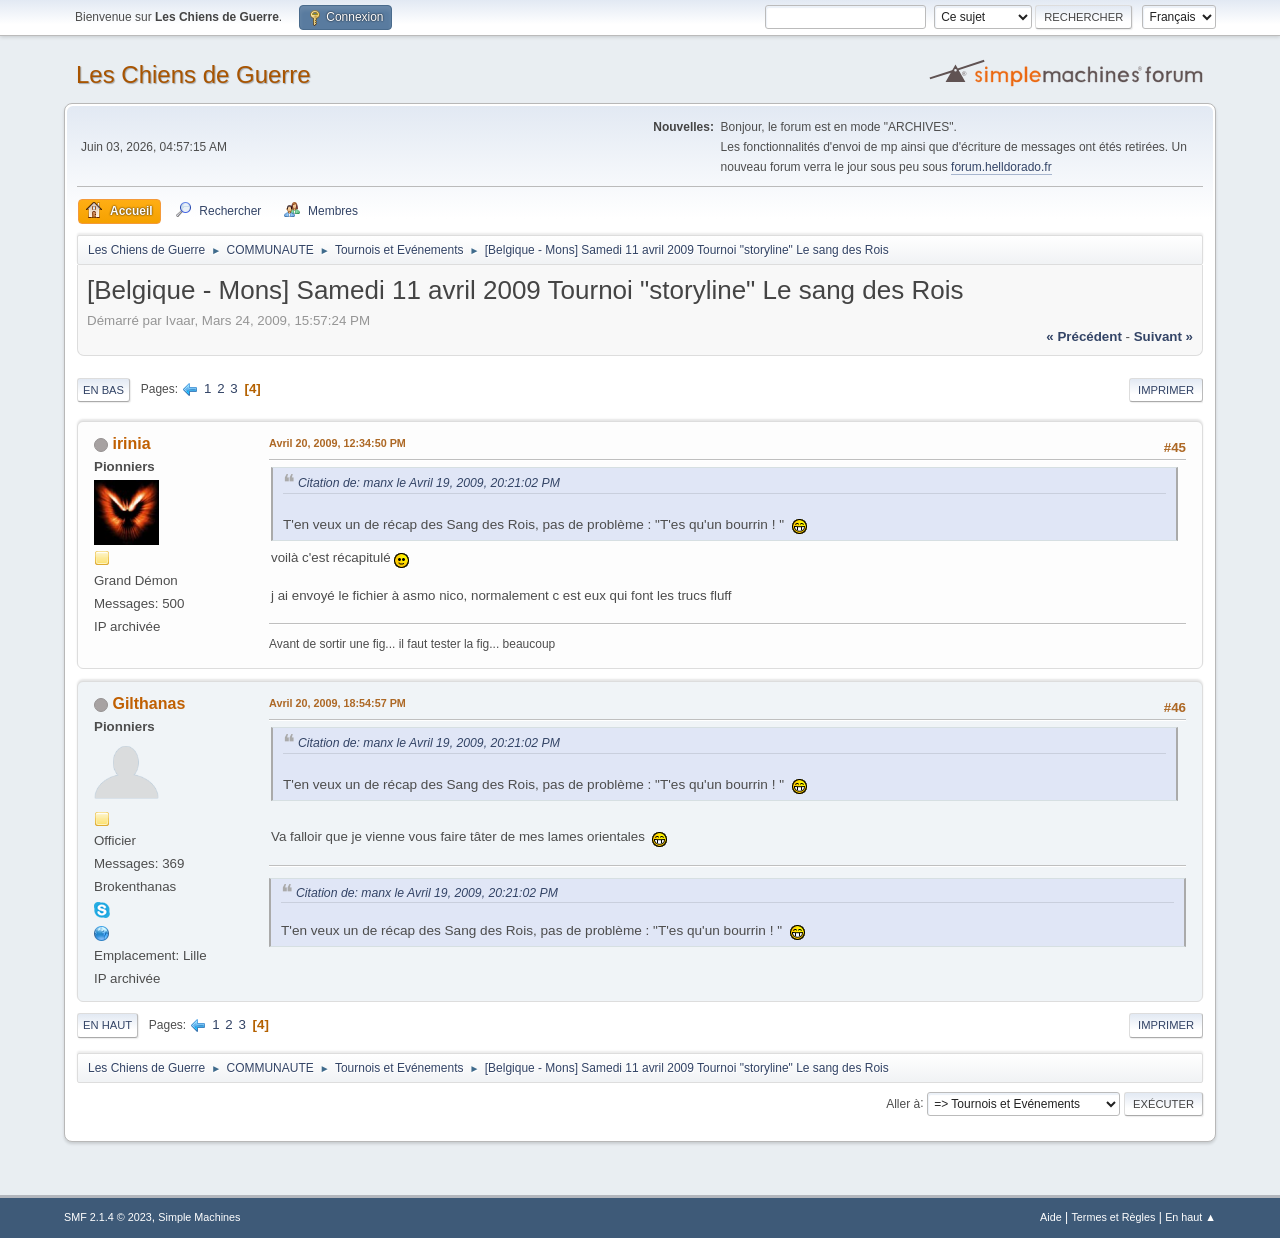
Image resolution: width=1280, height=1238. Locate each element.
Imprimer (1166, 390)
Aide (1051, 1217)
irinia (131, 443)
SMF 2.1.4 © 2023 (108, 1217)
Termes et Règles (1113, 1217)
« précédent (1084, 336)
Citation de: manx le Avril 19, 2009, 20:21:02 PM (429, 483)
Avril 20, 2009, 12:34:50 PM (337, 443)
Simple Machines (199, 1217)
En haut (107, 1025)
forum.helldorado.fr (1001, 167)
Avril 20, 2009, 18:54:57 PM (337, 703)
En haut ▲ (1190, 1217)
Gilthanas (148, 703)
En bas (103, 390)
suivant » (1163, 336)
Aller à (903, 1103)
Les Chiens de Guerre (193, 74)
